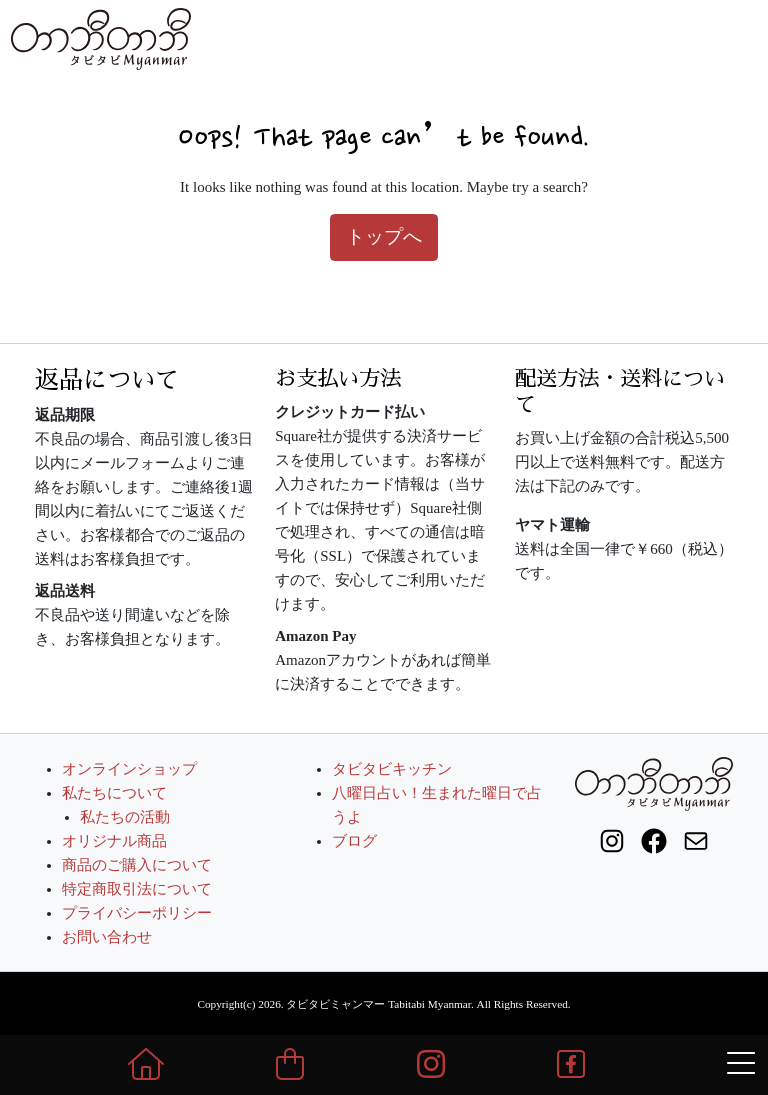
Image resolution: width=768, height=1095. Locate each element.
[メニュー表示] (741, 1064)
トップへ (384, 236)
